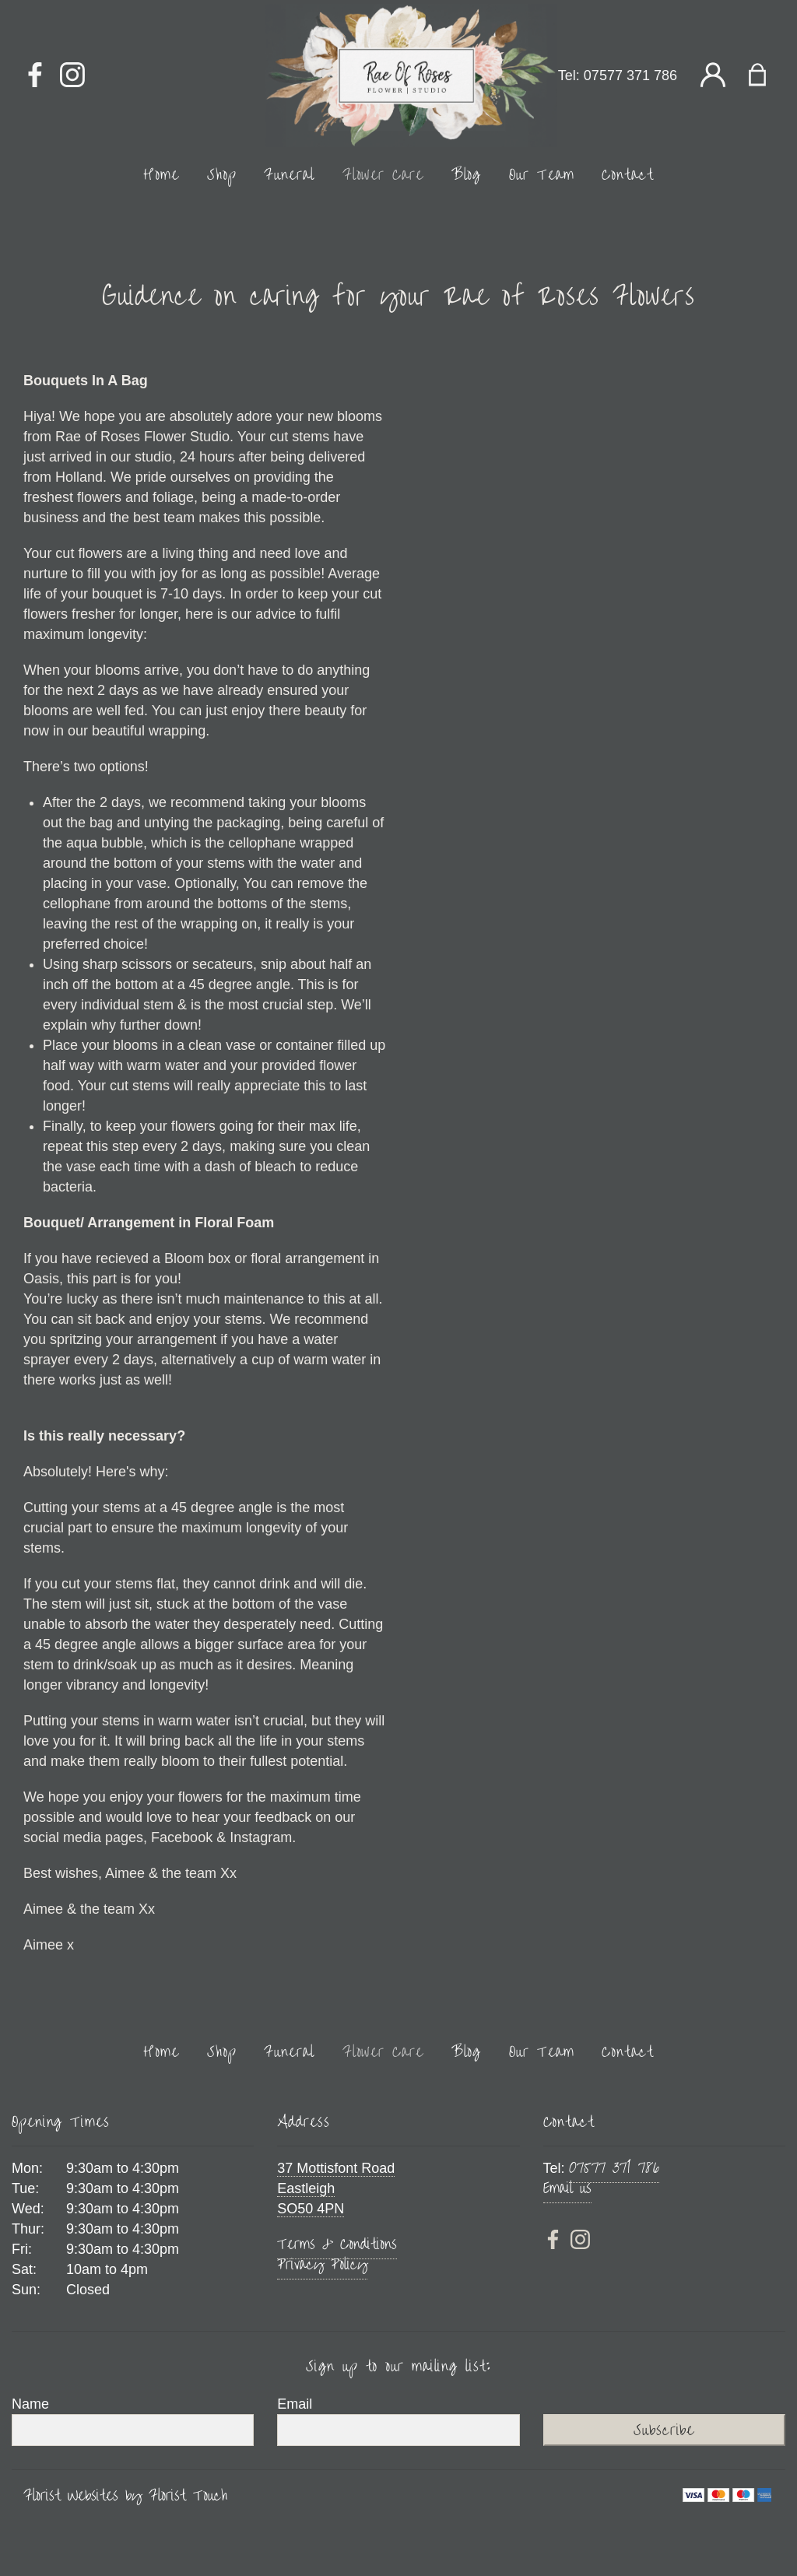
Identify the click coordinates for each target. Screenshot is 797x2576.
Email (294, 2404)
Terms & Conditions (337, 2244)
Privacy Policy (322, 2264)
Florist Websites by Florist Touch (125, 2496)
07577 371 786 (630, 75)
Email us (567, 2188)
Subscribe (664, 2430)
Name (30, 2404)
